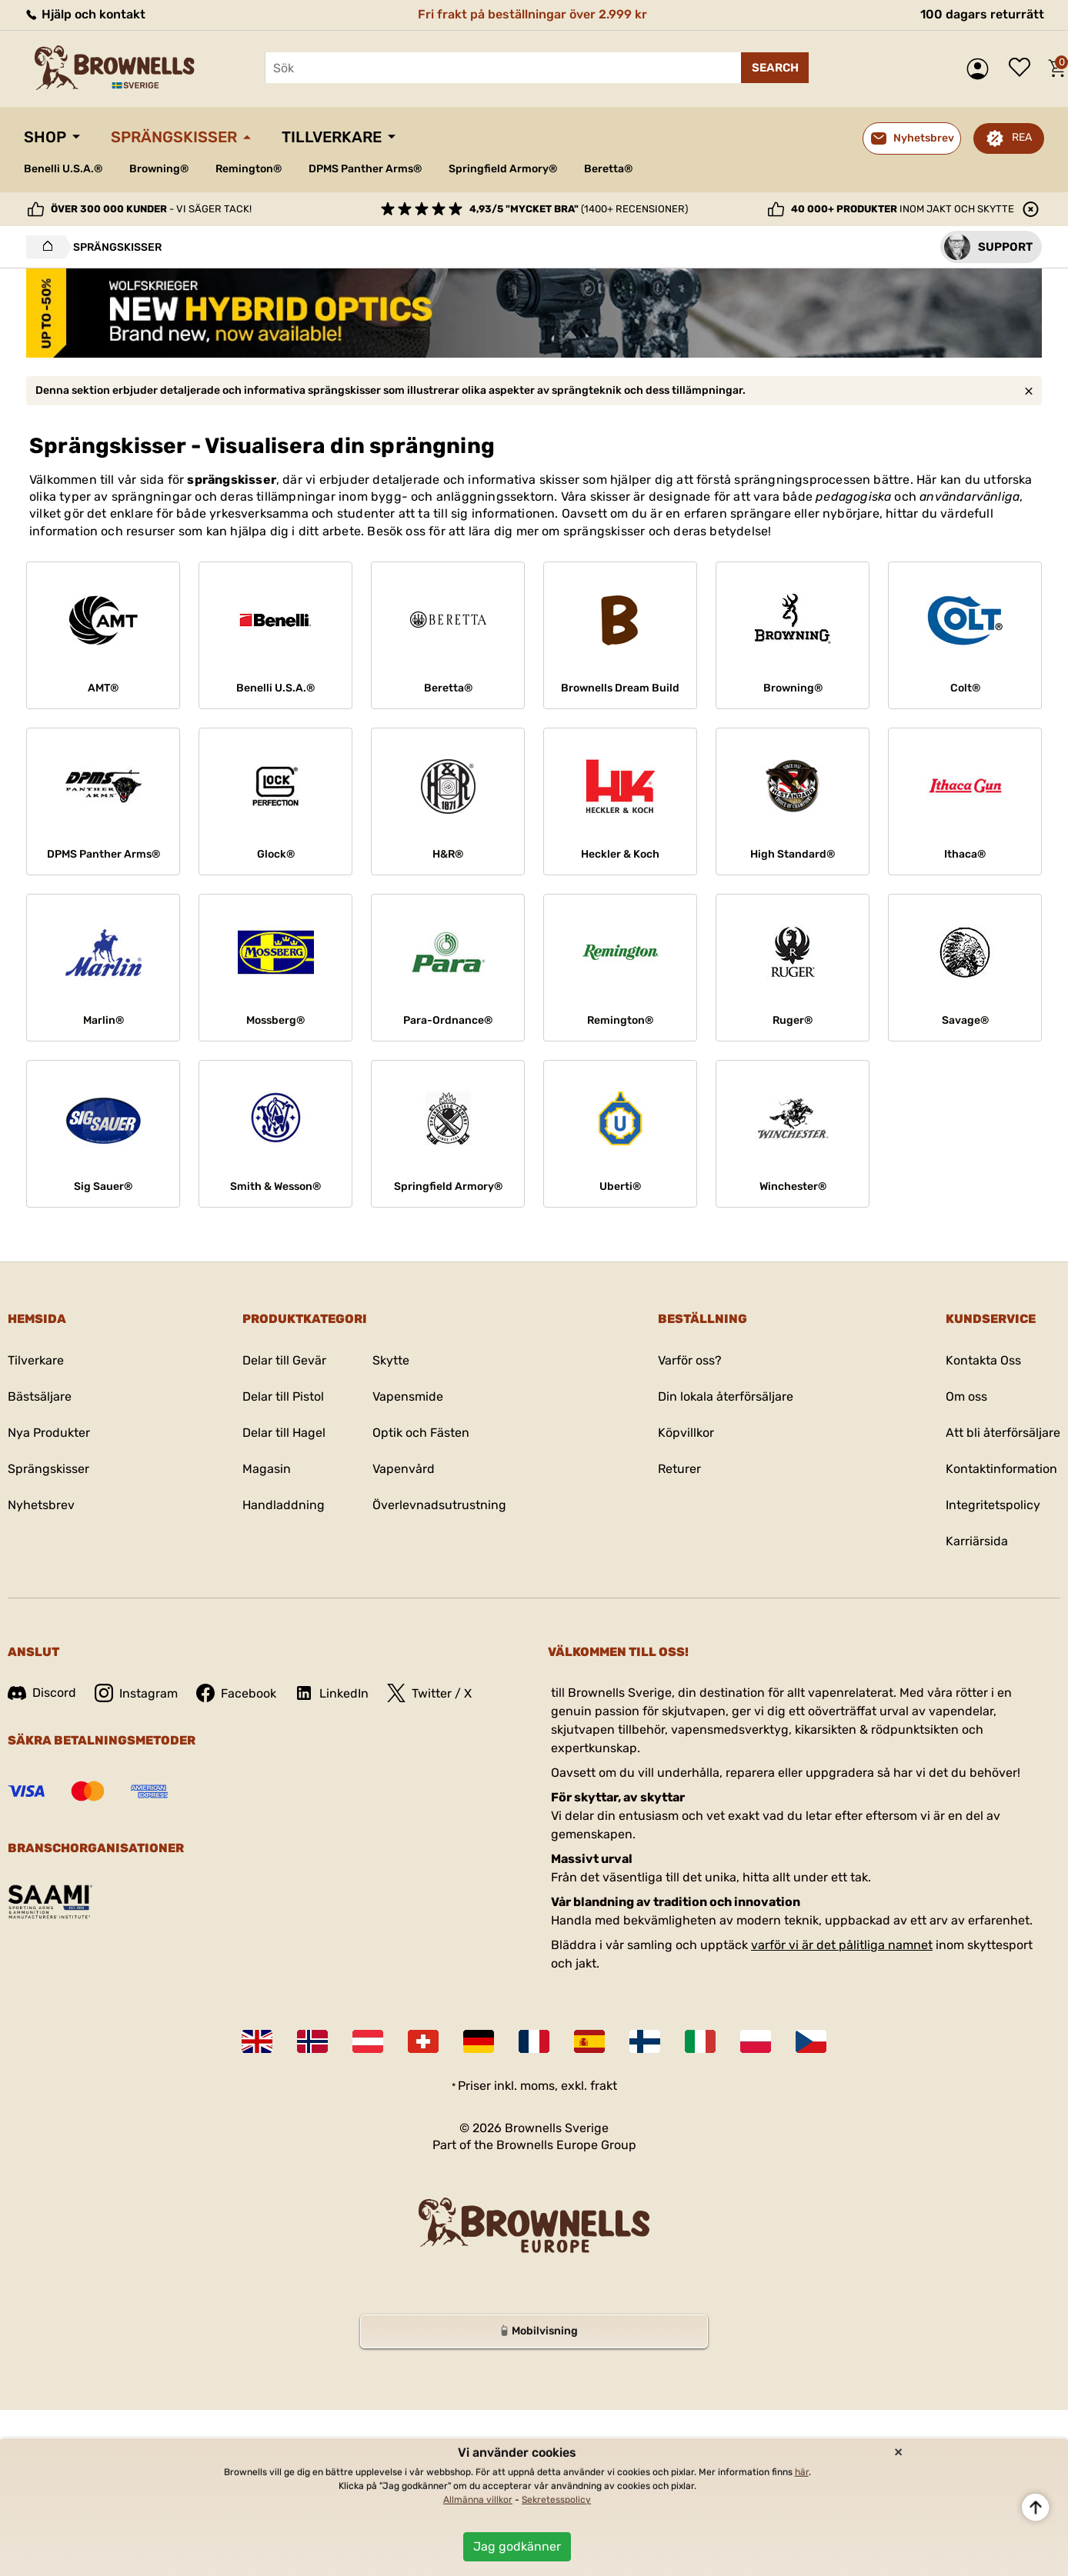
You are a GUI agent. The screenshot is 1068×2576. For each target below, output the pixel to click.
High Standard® (792, 854)
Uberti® (620, 1186)
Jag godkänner (517, 2546)
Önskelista (1023, 68)
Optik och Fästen (420, 1432)
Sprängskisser (174, 137)
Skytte (390, 1360)
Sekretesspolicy (556, 2499)
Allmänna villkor (477, 2499)
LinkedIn (332, 1693)
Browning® (159, 168)
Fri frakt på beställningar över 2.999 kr (532, 14)
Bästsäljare (40, 1396)
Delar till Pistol (283, 1396)
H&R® (447, 854)
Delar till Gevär (284, 1360)
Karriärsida (977, 1541)
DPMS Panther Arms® (365, 168)
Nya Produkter (49, 1432)
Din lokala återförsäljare (725, 1396)
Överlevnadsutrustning (439, 1505)
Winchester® (792, 1186)
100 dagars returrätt (982, 14)
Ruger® (793, 1020)
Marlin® (103, 1020)
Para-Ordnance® (447, 1020)
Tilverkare (36, 1360)
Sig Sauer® (103, 1186)
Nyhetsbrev (41, 1505)
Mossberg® (275, 1020)
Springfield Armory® (503, 168)
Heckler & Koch (620, 854)
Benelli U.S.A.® (63, 168)
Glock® (276, 854)
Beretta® (608, 168)
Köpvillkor (686, 1432)
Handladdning (283, 1505)
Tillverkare (332, 137)
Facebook (236, 1693)
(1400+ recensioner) (578, 209)
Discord (42, 1692)
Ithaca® (965, 854)
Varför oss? (690, 1360)
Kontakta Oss (983, 1360)
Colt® (965, 688)
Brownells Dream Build (620, 688)
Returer (679, 1468)
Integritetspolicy (993, 1505)
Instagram (136, 1693)
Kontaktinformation (1001, 1468)
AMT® (103, 688)
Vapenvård (403, 1468)
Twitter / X (429, 1693)
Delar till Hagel (283, 1432)
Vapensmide (407, 1396)
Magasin (266, 1468)
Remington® (248, 168)
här (802, 2472)
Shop (45, 137)
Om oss (966, 1396)
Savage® (965, 1020)
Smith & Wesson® (275, 1186)
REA (1022, 137)
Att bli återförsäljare (1003, 1432)
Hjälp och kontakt (84, 14)
